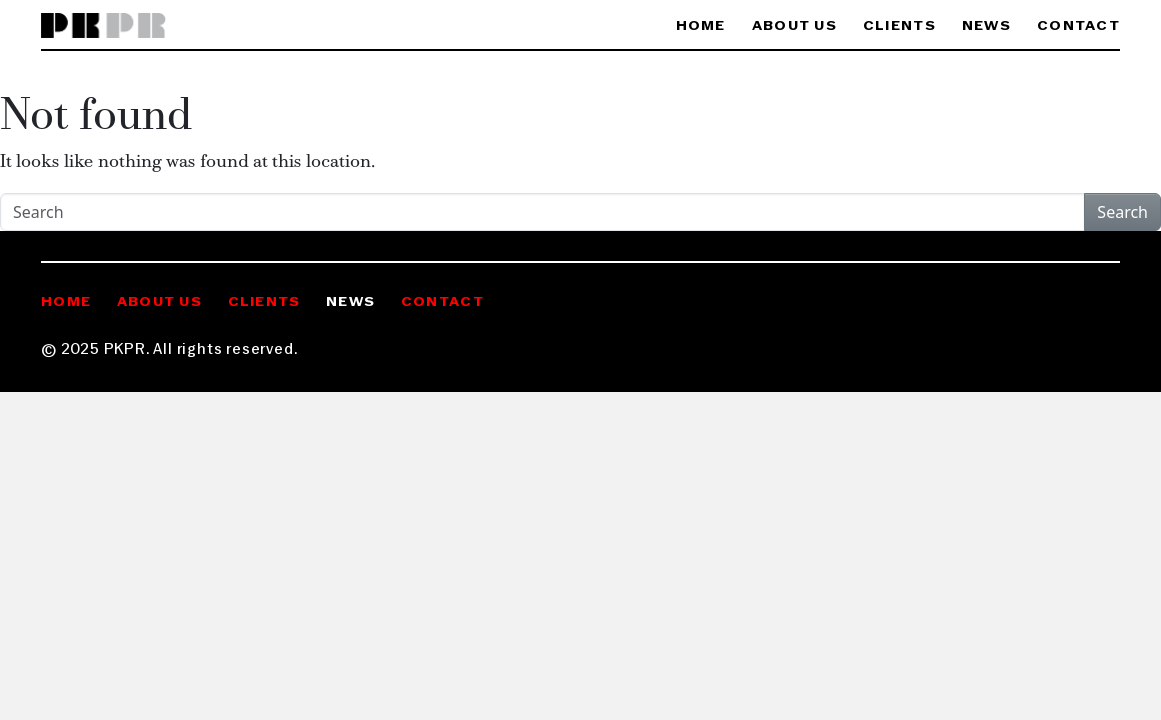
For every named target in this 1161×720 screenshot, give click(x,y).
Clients (899, 26)
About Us (794, 26)
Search (1122, 212)
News (986, 26)
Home (701, 26)
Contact (1078, 26)
